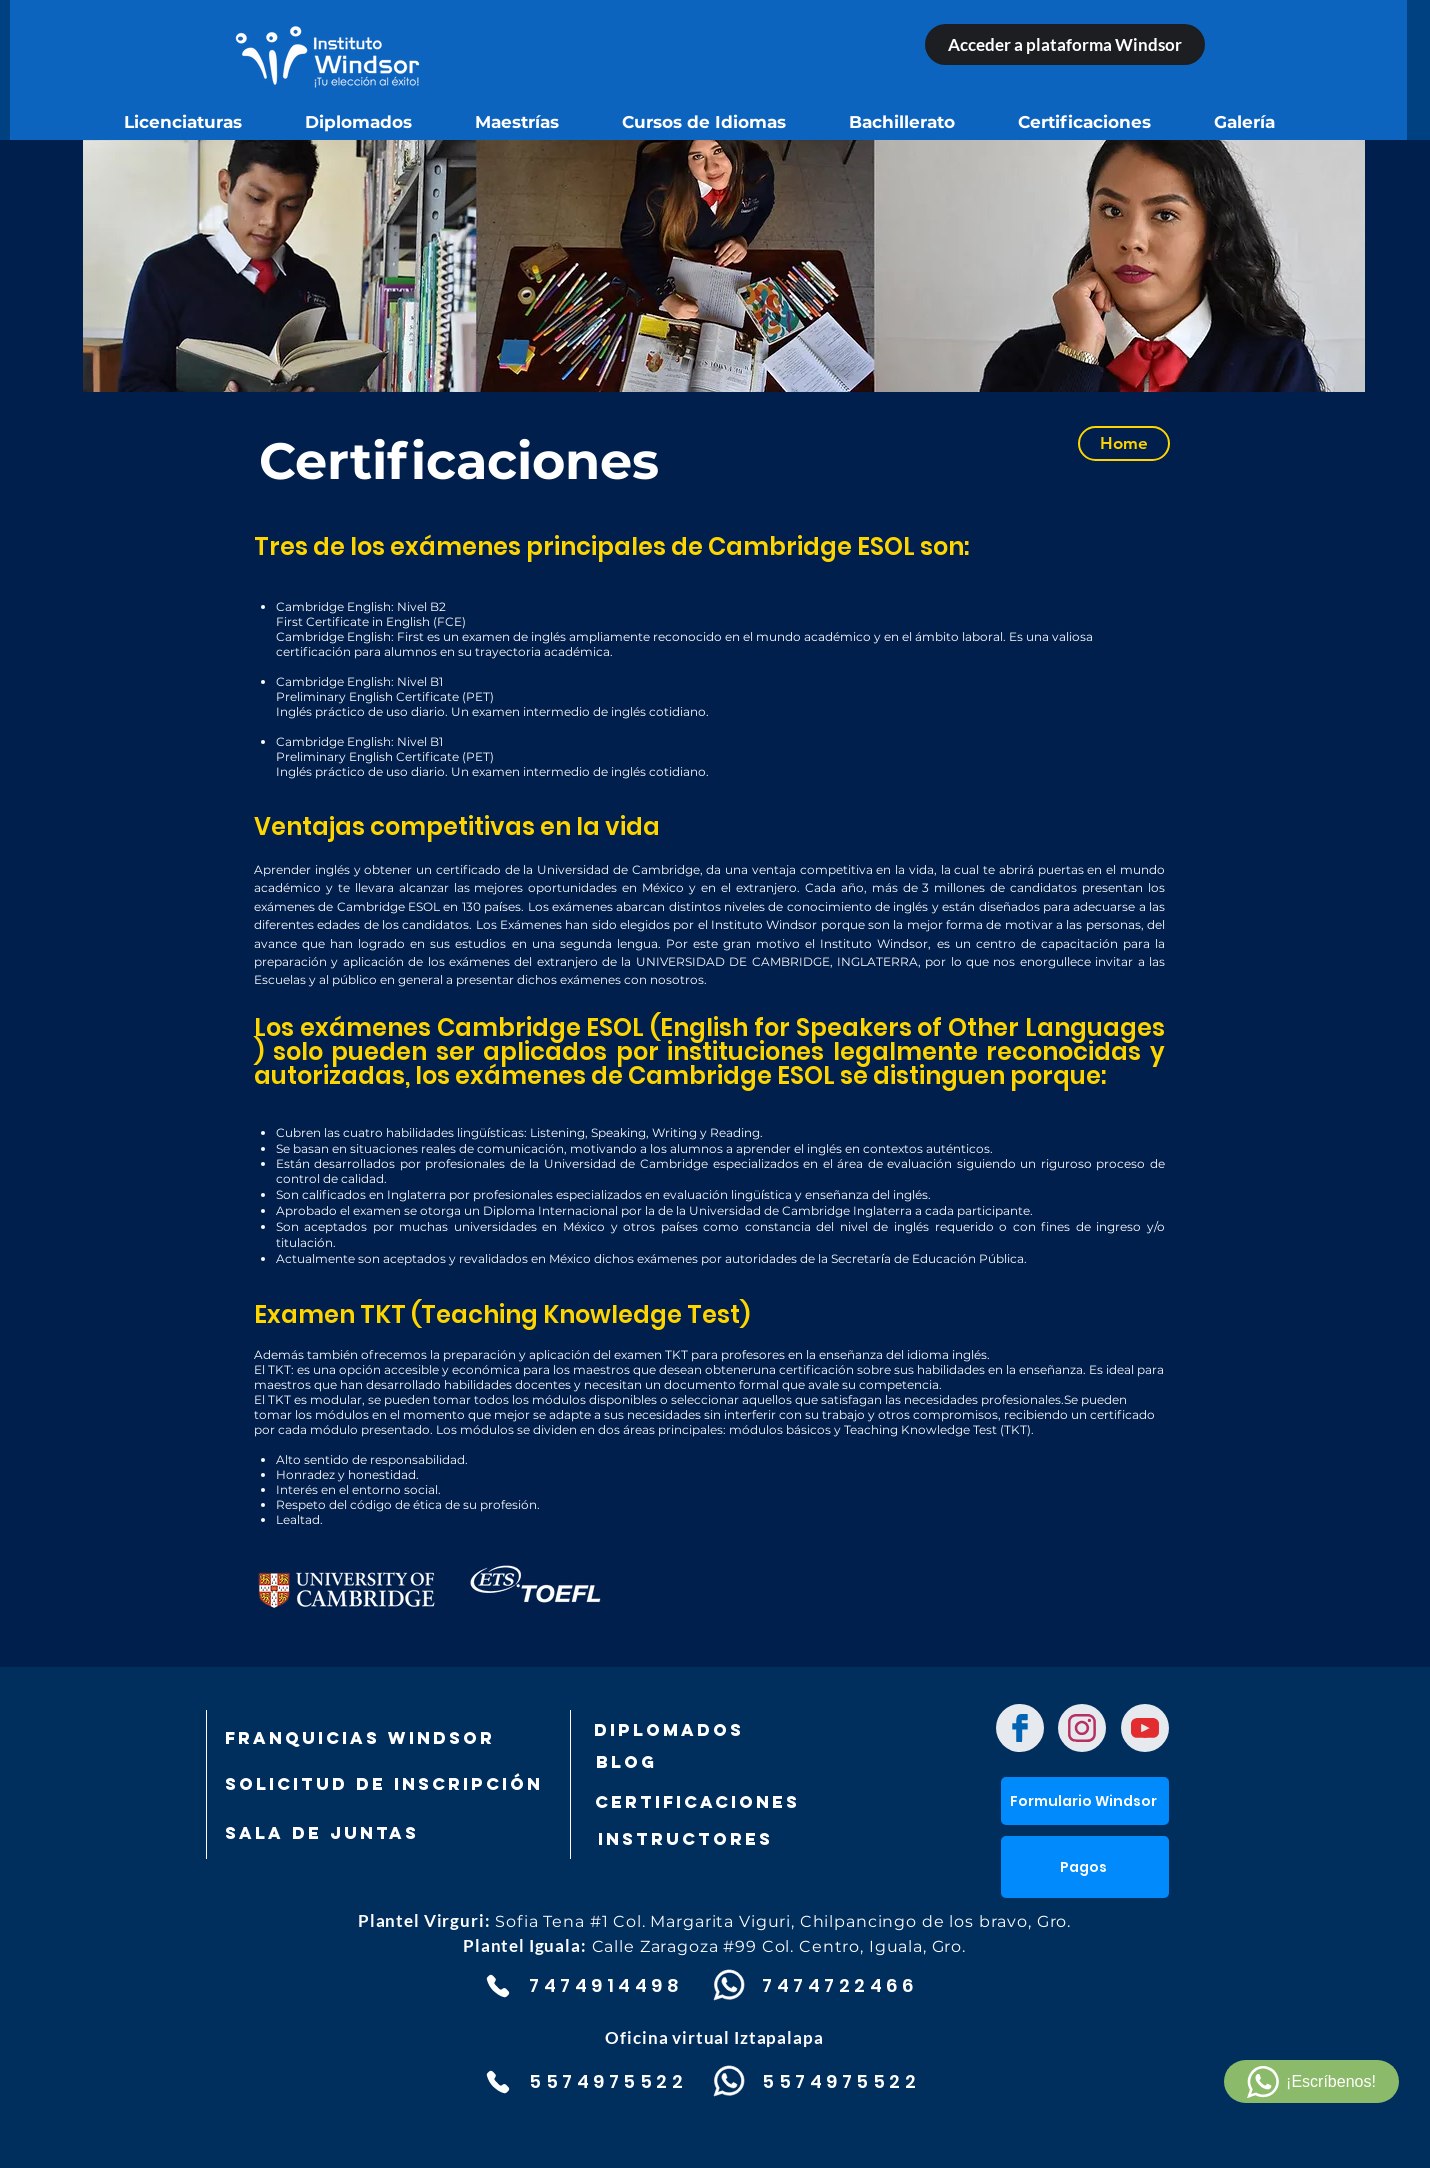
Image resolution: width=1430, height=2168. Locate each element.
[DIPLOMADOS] (669, 1730)
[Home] (1124, 443)
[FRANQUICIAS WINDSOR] (360, 1738)
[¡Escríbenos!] (1311, 2081)
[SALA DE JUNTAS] (330, 1833)
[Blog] (694, 1762)
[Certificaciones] (697, 1802)
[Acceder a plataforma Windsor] (1065, 44)
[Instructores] (729, 1839)
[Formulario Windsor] (1085, 1801)
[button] (1085, 1867)
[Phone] (497, 1986)
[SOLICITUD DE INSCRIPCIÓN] (384, 1784)
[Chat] (1020, 1728)
